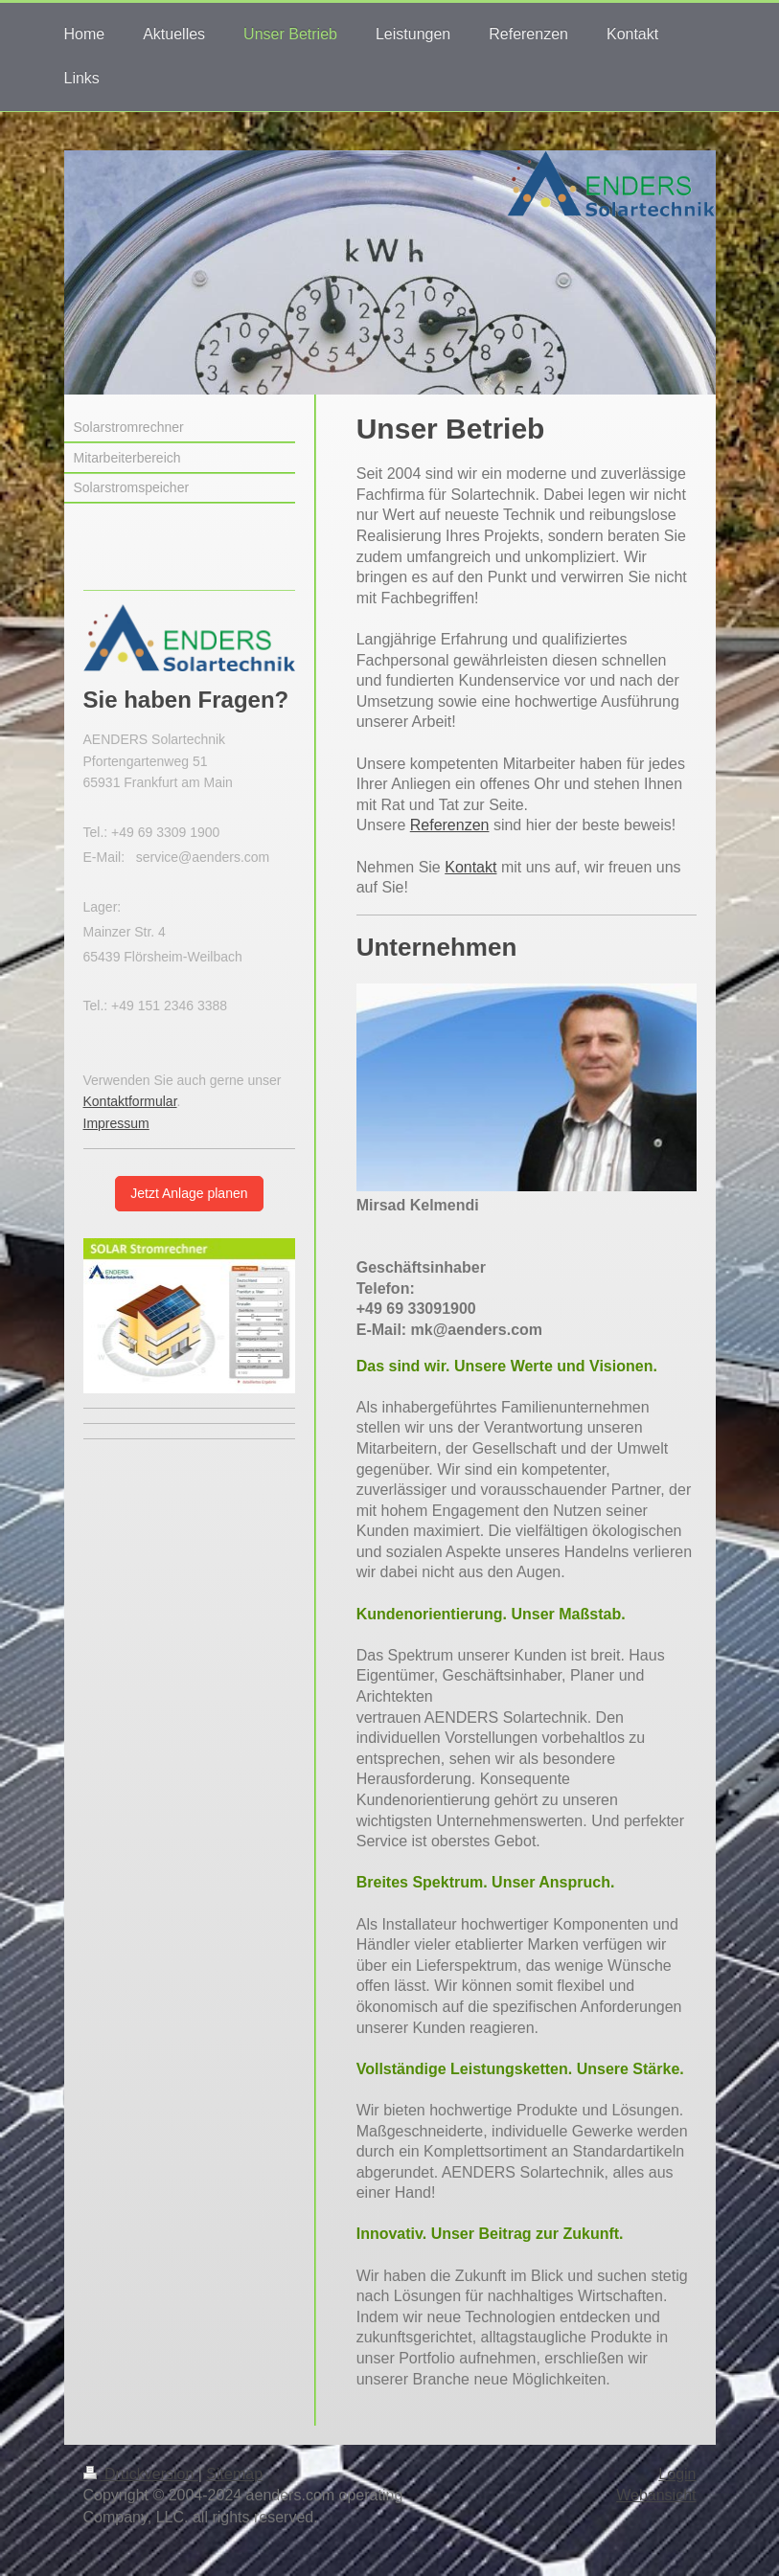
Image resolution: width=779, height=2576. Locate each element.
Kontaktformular (130, 1101)
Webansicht (656, 2495)
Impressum (116, 1123)
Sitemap (234, 2474)
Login (677, 2474)
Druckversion (140, 2474)
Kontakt (470, 867)
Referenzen (450, 825)
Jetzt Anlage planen (188, 1193)
